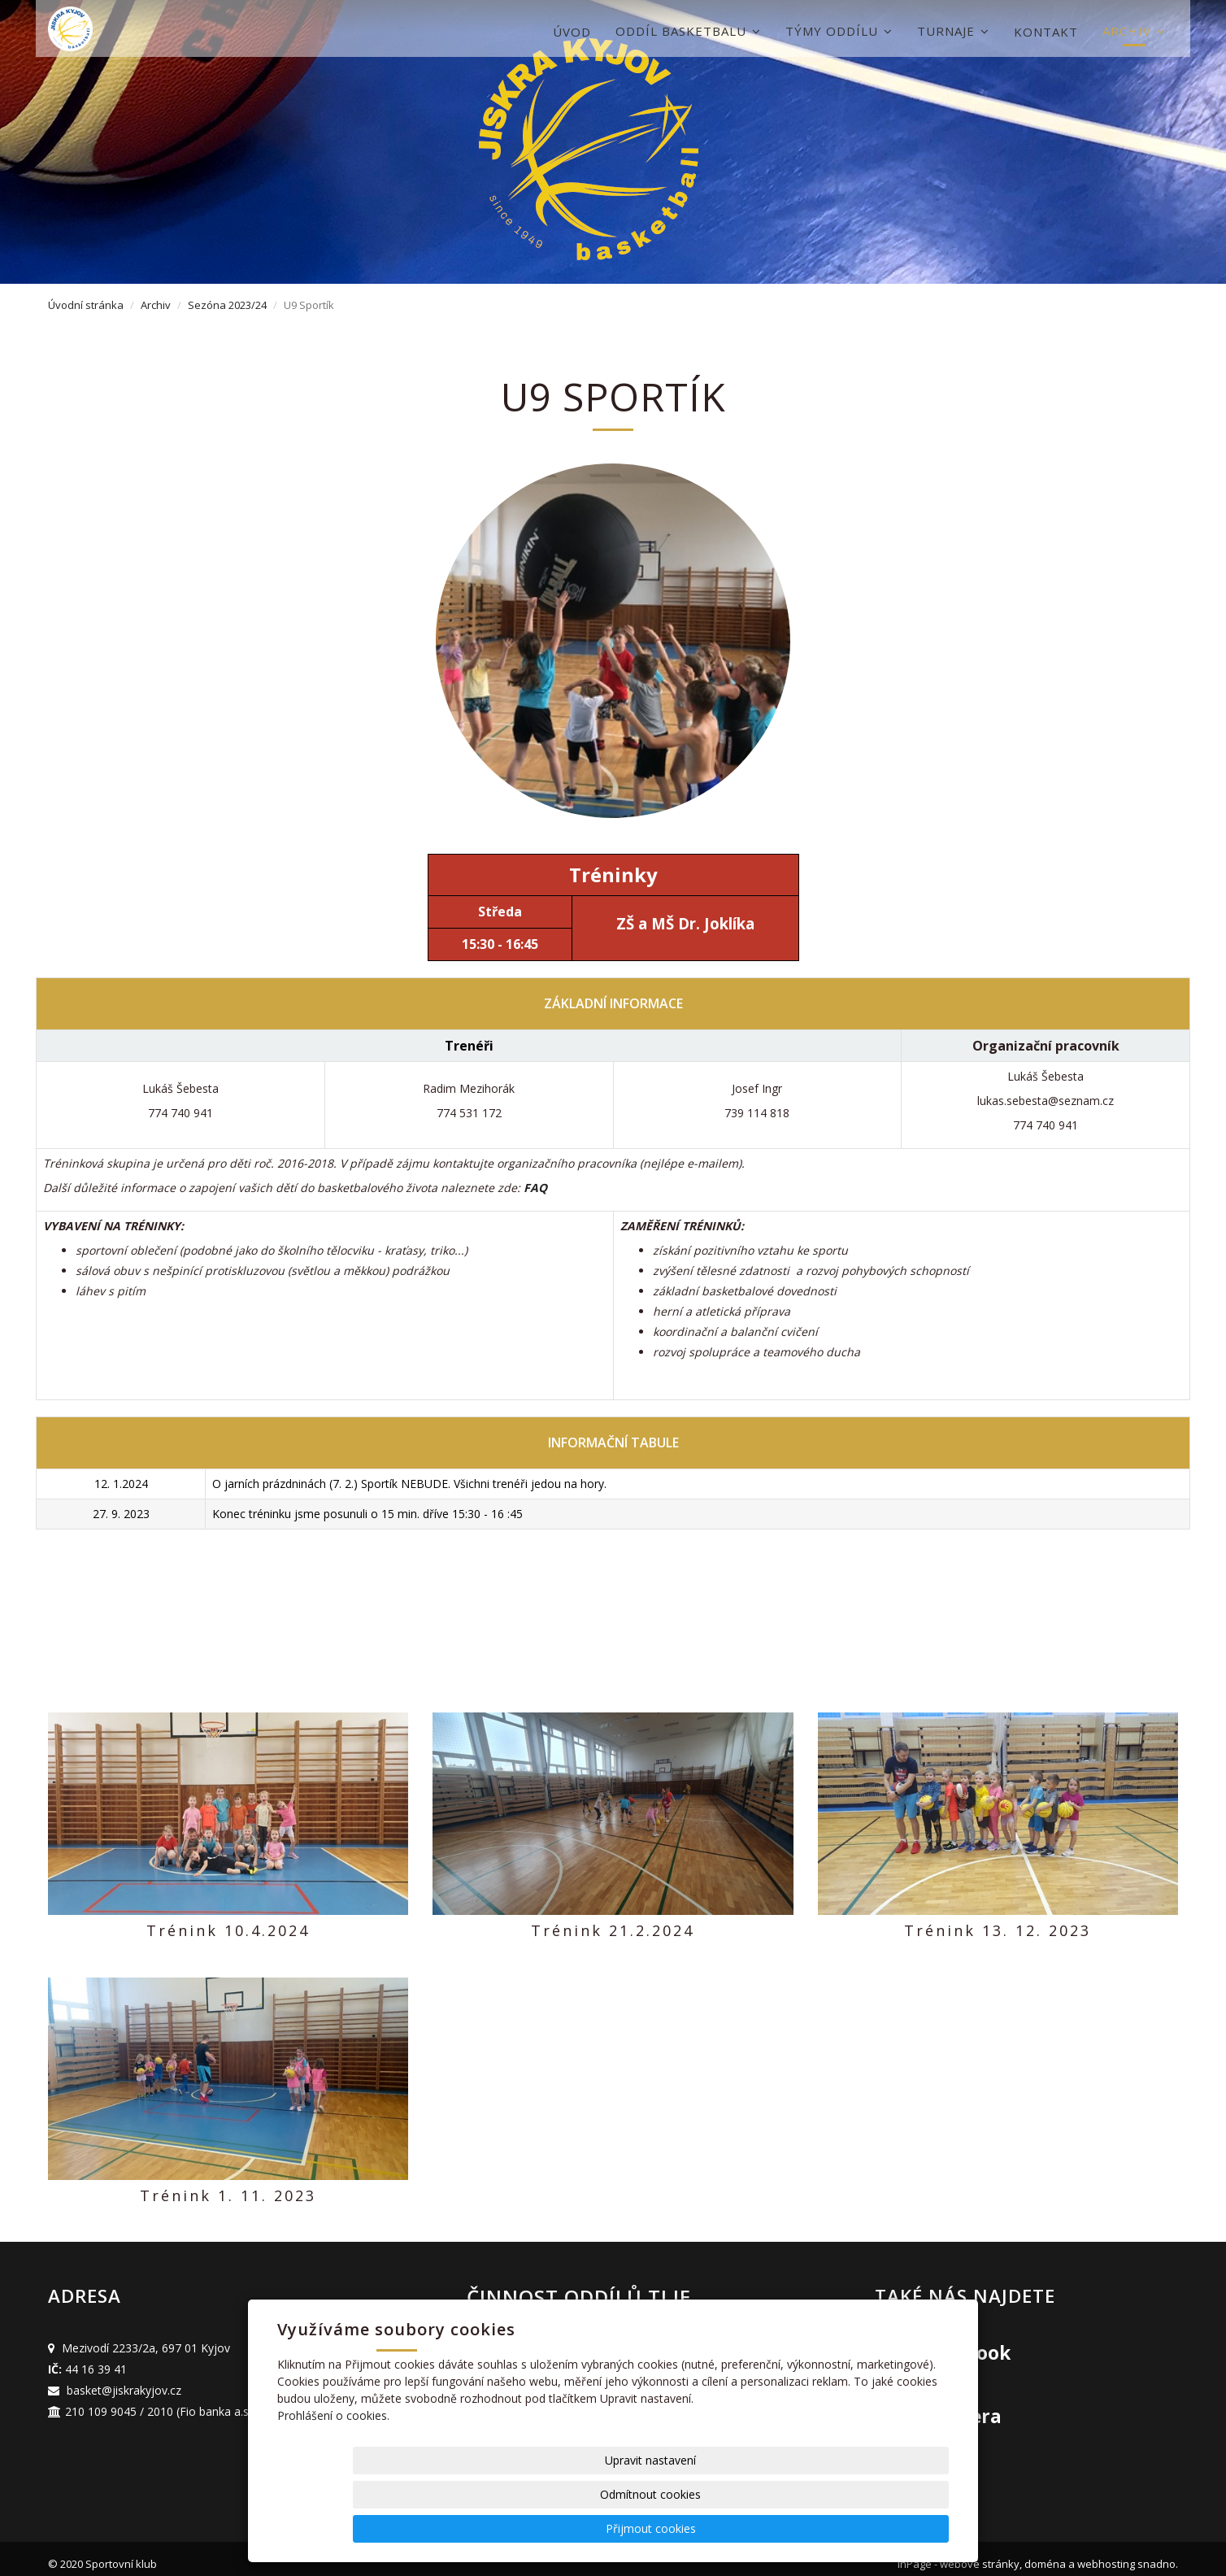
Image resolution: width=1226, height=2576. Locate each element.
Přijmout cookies (886, 2528)
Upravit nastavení (618, 2528)
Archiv (1134, 31)
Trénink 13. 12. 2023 (997, 1930)
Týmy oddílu (839, 31)
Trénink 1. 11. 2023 (228, 2190)
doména (1045, 2553)
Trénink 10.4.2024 (228, 1930)
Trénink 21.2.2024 (612, 1930)
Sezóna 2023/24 (227, 305)
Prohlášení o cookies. (333, 2483)
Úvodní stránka (86, 305)
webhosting (1106, 2553)
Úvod (572, 32)
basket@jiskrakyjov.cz (124, 2379)
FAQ (535, 1187)
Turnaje (953, 31)
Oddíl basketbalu (688, 31)
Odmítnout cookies (752, 2528)
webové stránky (979, 2553)
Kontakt (1046, 32)
